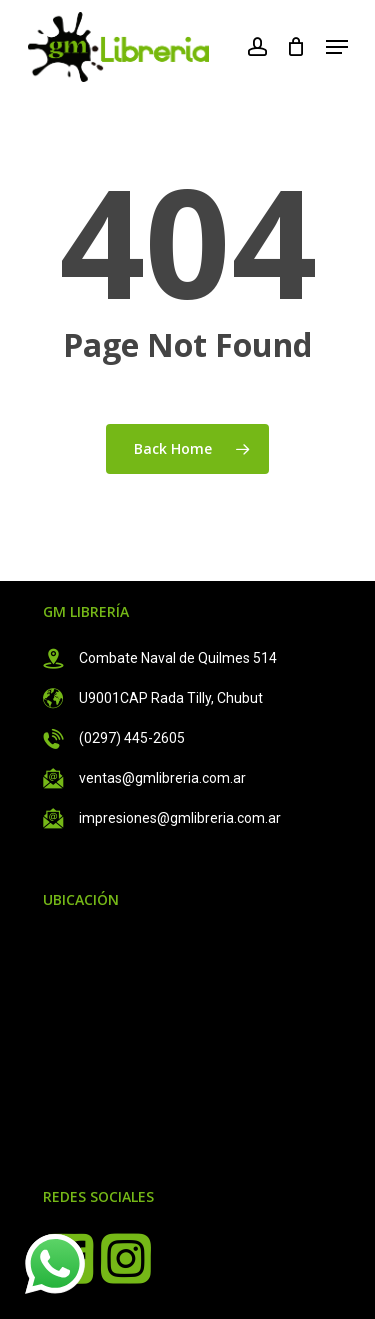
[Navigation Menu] (337, 47)
